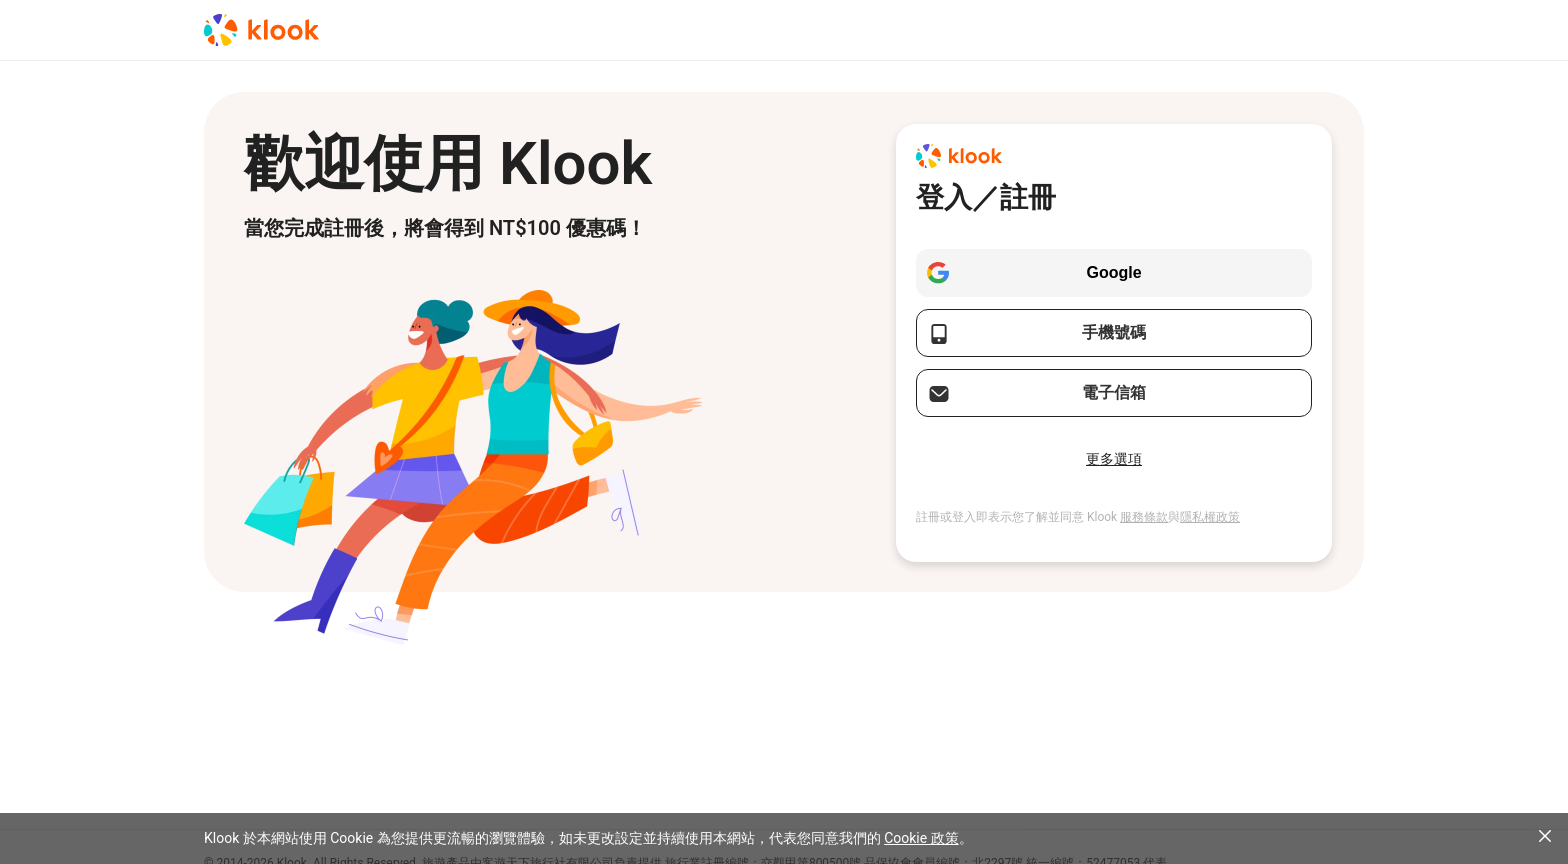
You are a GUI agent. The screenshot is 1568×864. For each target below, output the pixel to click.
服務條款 (1144, 517)
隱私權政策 (1210, 517)
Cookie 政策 (921, 838)
